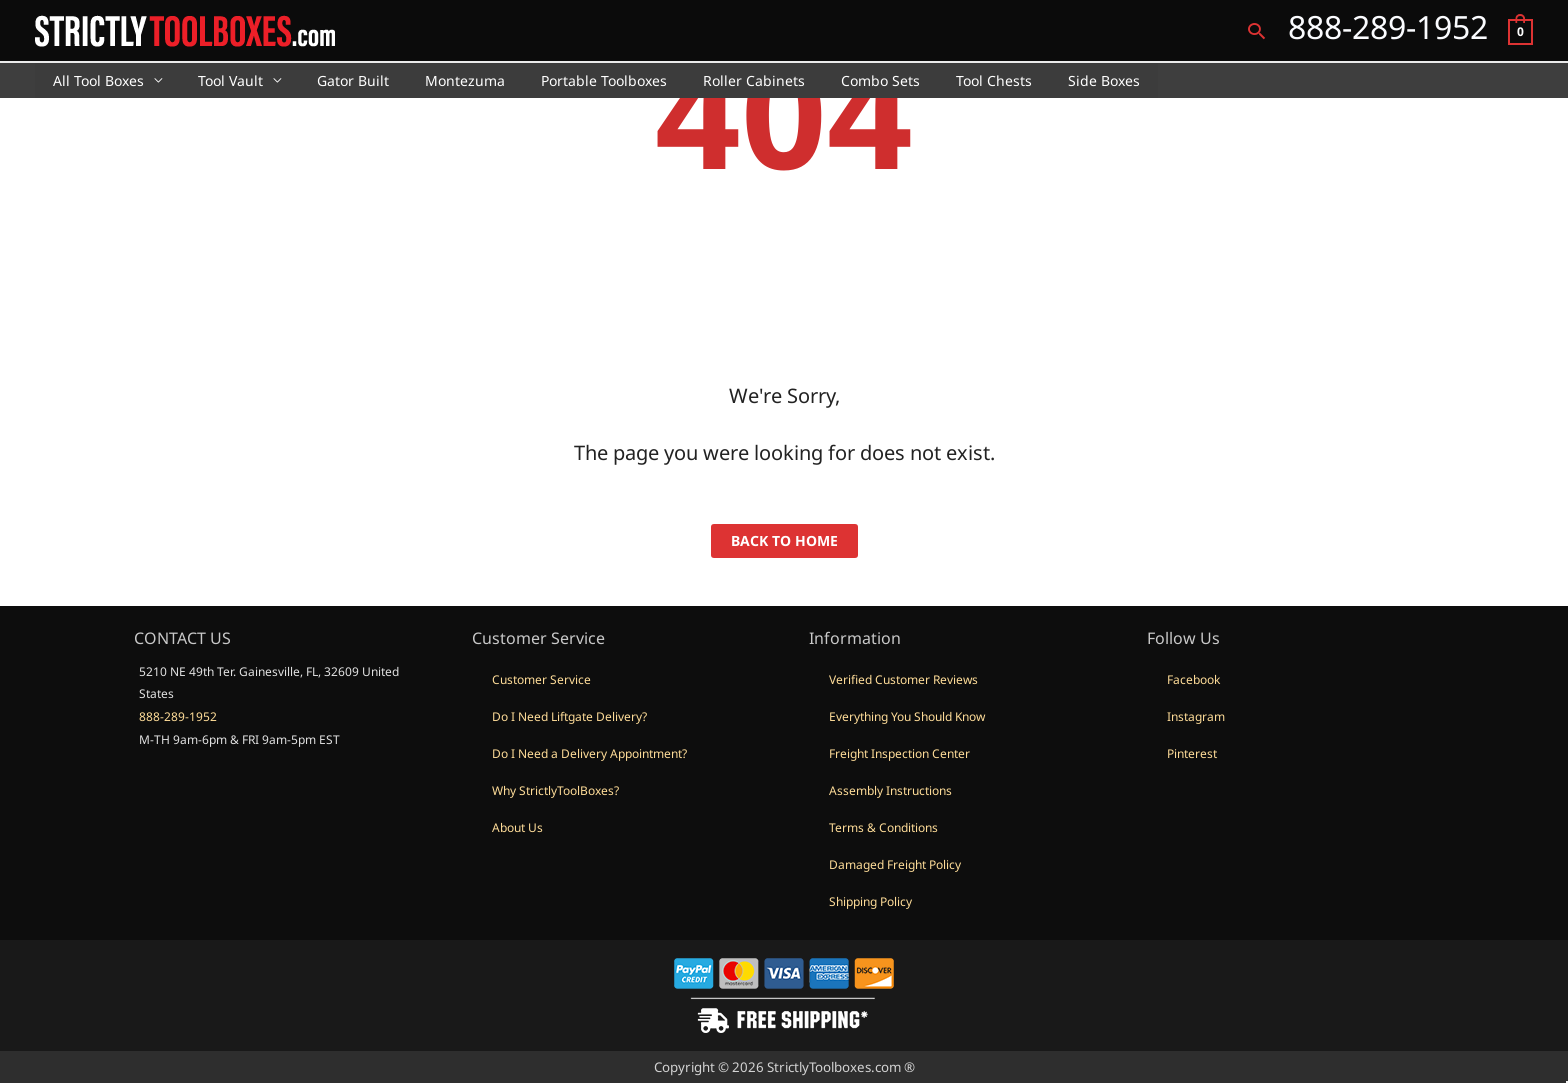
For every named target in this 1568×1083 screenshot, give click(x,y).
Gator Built (333, 80)
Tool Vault (218, 80)
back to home (784, 540)
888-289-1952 (178, 716)
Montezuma (437, 80)
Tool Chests (934, 80)
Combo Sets (828, 80)
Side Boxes (1036, 80)
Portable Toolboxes (568, 80)
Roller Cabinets (710, 80)
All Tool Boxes (94, 80)
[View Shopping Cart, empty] (1520, 30)
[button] (1256, 30)
